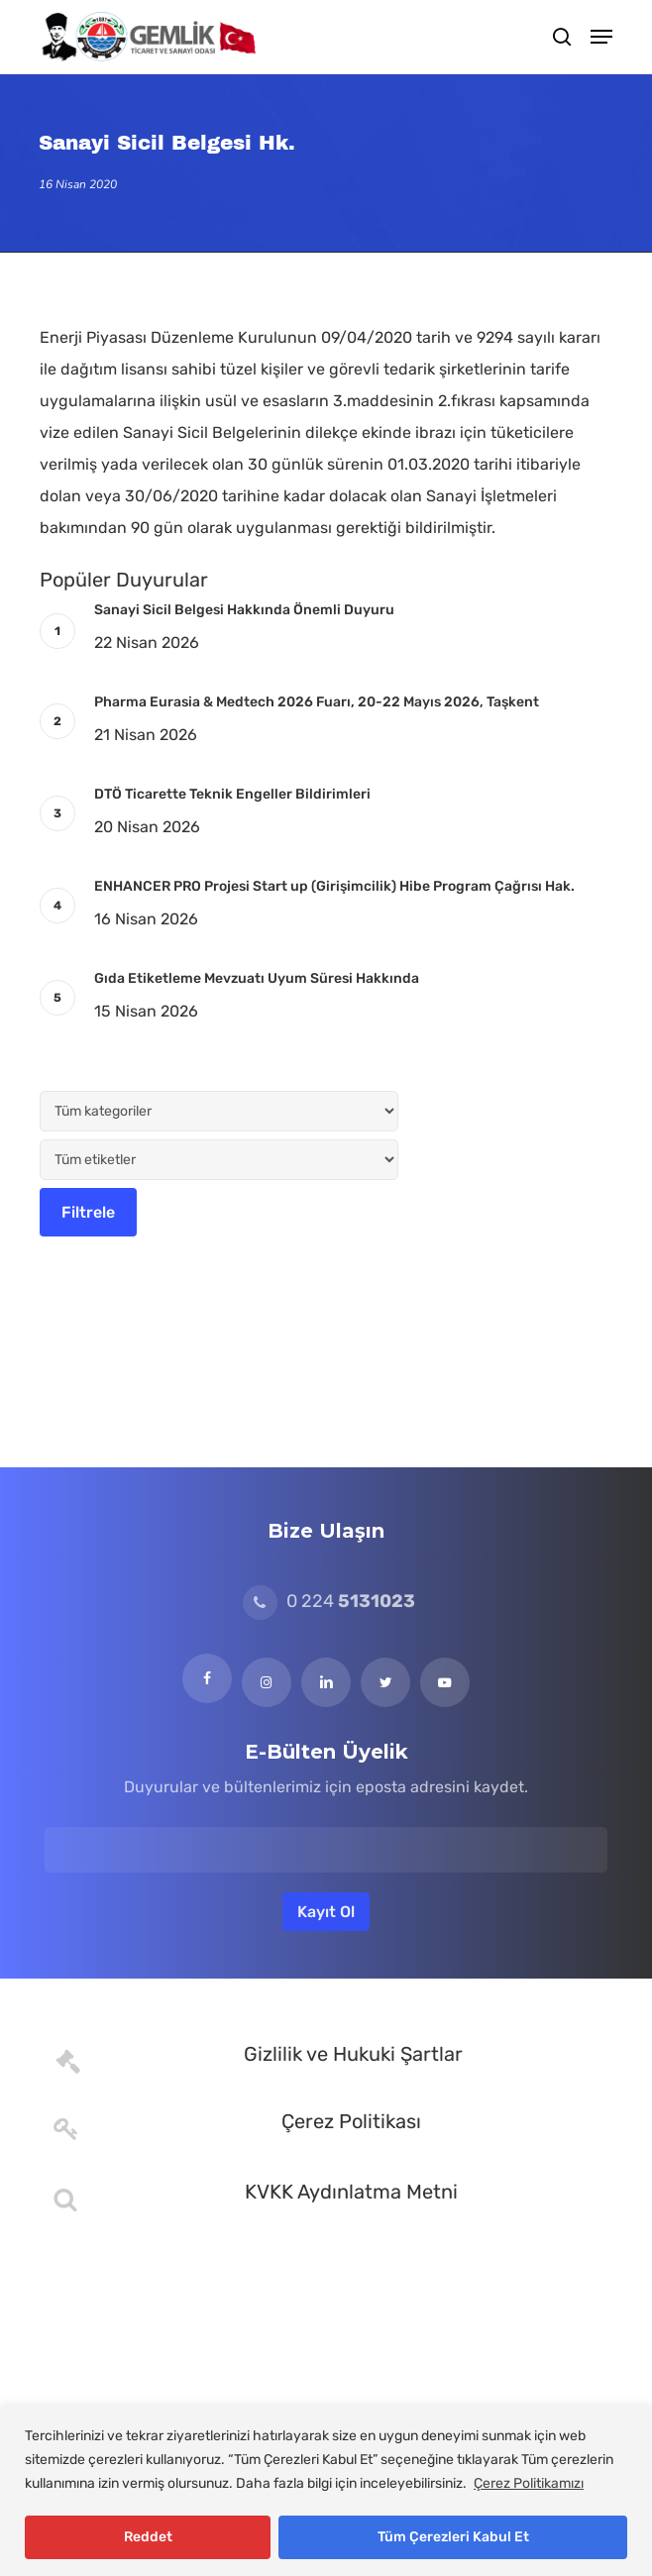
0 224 (329, 1601)
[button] (601, 37)
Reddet (148, 2536)
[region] (326, 2491)
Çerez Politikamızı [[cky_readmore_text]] (529, 2483)
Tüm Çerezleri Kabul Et (453, 2536)
